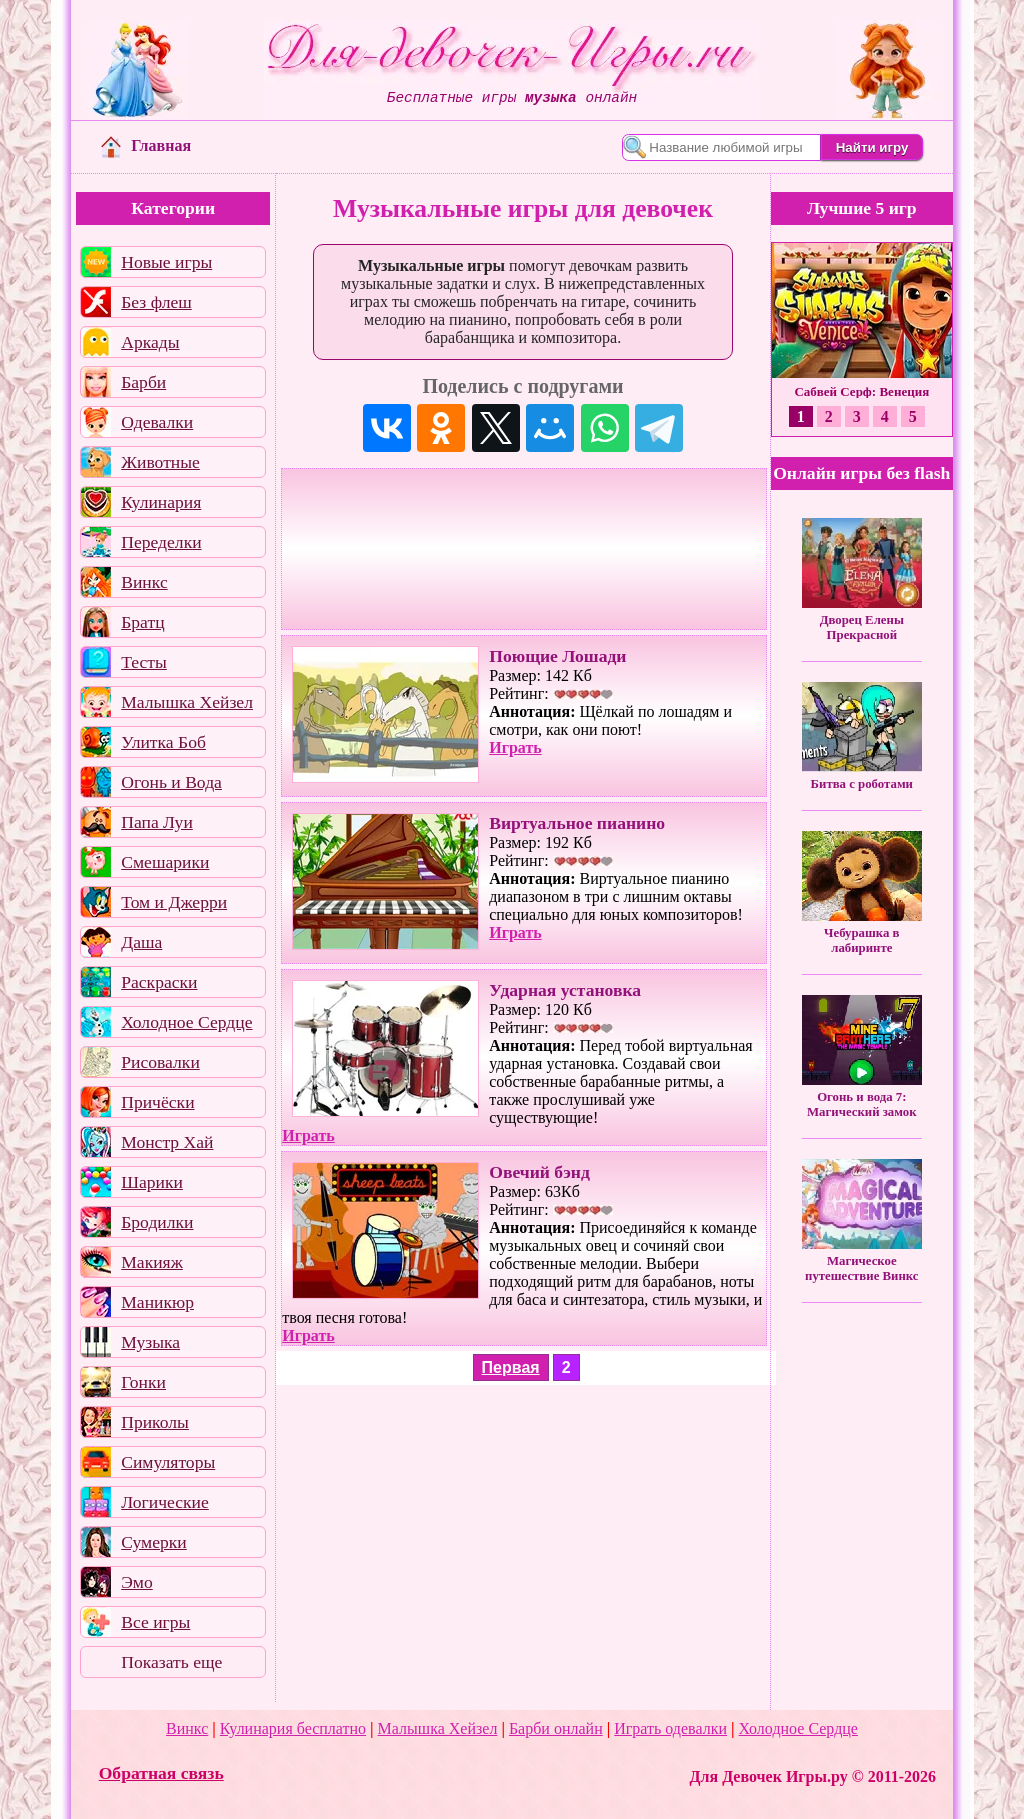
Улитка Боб (163, 742)
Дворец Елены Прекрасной (862, 627)
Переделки (161, 542)
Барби (143, 382)
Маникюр (157, 1302)
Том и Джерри (174, 902)
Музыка (150, 1342)
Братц (142, 622)
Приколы (155, 1422)
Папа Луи (157, 822)
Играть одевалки (670, 1728)
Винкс (144, 582)
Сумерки (154, 1542)
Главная (146, 145)
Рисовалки (160, 1062)
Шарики (152, 1182)
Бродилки (157, 1222)
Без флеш (156, 302)
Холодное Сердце (186, 1022)
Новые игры (166, 262)
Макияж (152, 1262)
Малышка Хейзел (187, 702)
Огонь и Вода (171, 782)
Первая (511, 1367)
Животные (160, 462)
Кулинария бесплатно (293, 1728)
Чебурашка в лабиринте (861, 940)
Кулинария (161, 502)
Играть (515, 747)
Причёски (157, 1102)
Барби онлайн (556, 1728)
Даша (141, 942)
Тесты (144, 662)
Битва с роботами (862, 784)
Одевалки (157, 422)
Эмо (137, 1582)
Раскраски (159, 982)
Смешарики (165, 862)
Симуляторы (168, 1462)
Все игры (155, 1622)
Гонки (143, 1382)
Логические (165, 1502)
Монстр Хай (167, 1142)
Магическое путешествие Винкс (862, 1268)
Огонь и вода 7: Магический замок (862, 1104)
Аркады (150, 342)
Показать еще (171, 1662)
